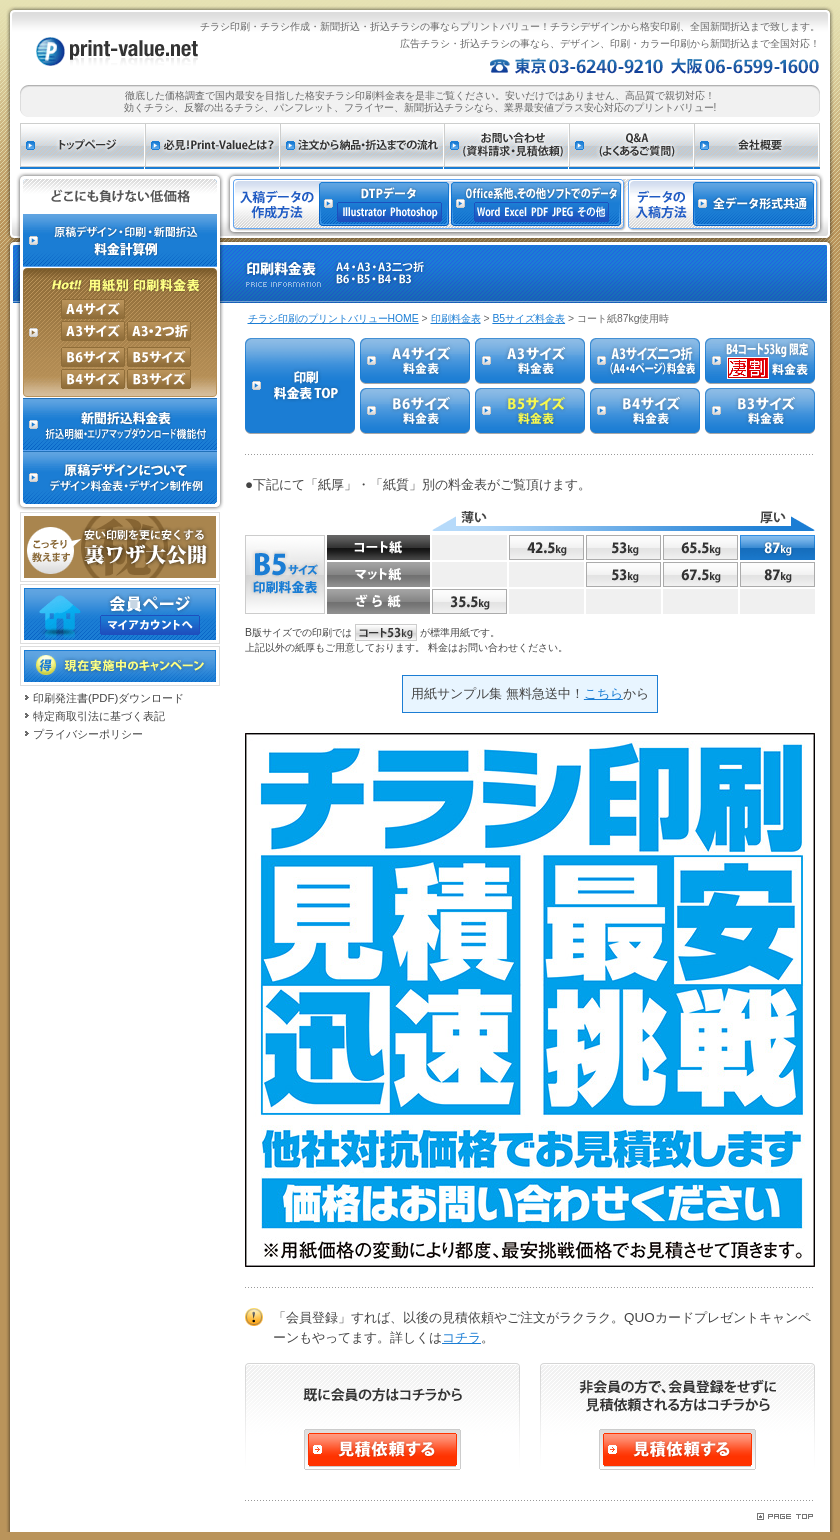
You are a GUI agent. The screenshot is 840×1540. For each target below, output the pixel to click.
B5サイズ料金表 (528, 318)
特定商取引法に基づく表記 (99, 716)
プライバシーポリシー (88, 734)
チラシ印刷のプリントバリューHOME (333, 318)
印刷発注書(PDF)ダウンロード (108, 698)
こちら (603, 693)
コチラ (461, 1337)
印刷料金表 (456, 318)
